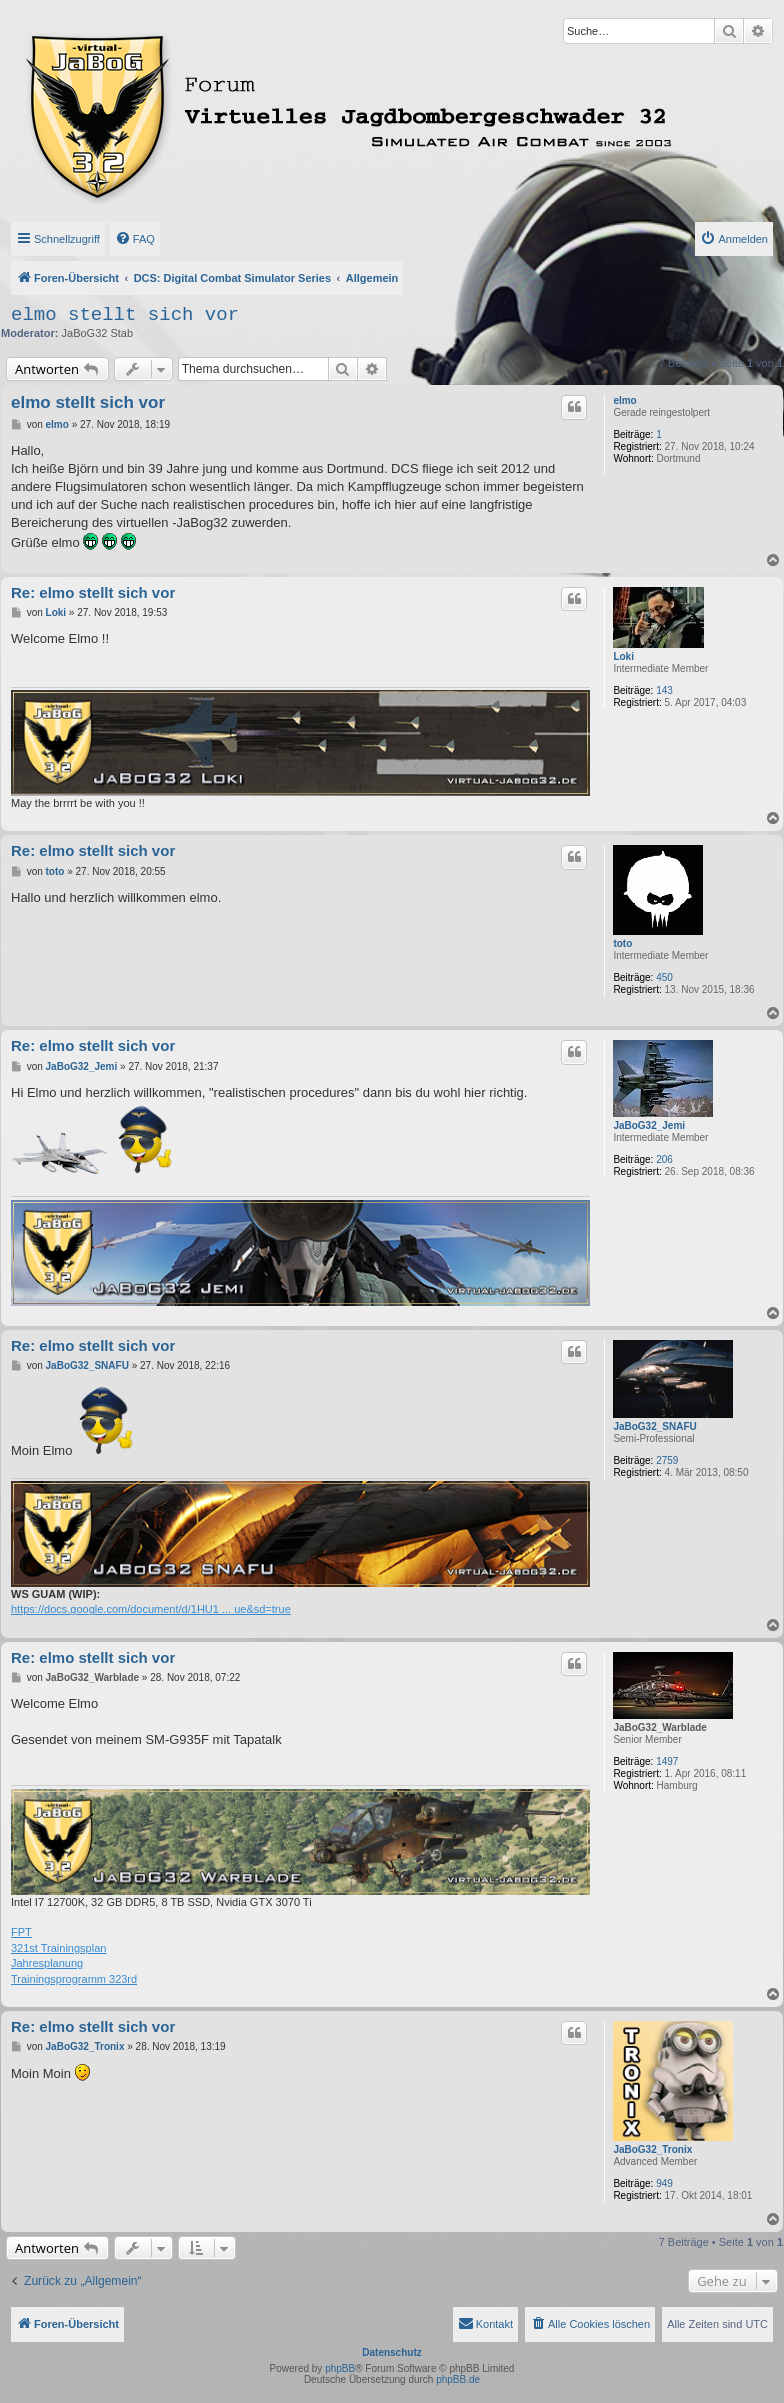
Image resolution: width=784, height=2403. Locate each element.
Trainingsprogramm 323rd (74, 1979)
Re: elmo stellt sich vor (93, 592)
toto (622, 943)
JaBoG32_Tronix (652, 2149)
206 (664, 1159)
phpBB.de (458, 2379)
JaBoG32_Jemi (649, 1125)
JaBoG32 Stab (98, 333)
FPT (21, 1932)
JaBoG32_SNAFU (654, 1426)
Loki (623, 656)
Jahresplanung (47, 1963)
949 (664, 2183)
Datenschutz (391, 2352)
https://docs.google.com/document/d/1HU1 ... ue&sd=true (151, 1609)
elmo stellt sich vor (125, 315)
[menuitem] (135, 239)
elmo (624, 400)
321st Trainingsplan (58, 1948)
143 (664, 690)
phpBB (340, 2368)
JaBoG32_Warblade (660, 1727)
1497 (667, 1761)
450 (664, 977)
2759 (667, 1460)
